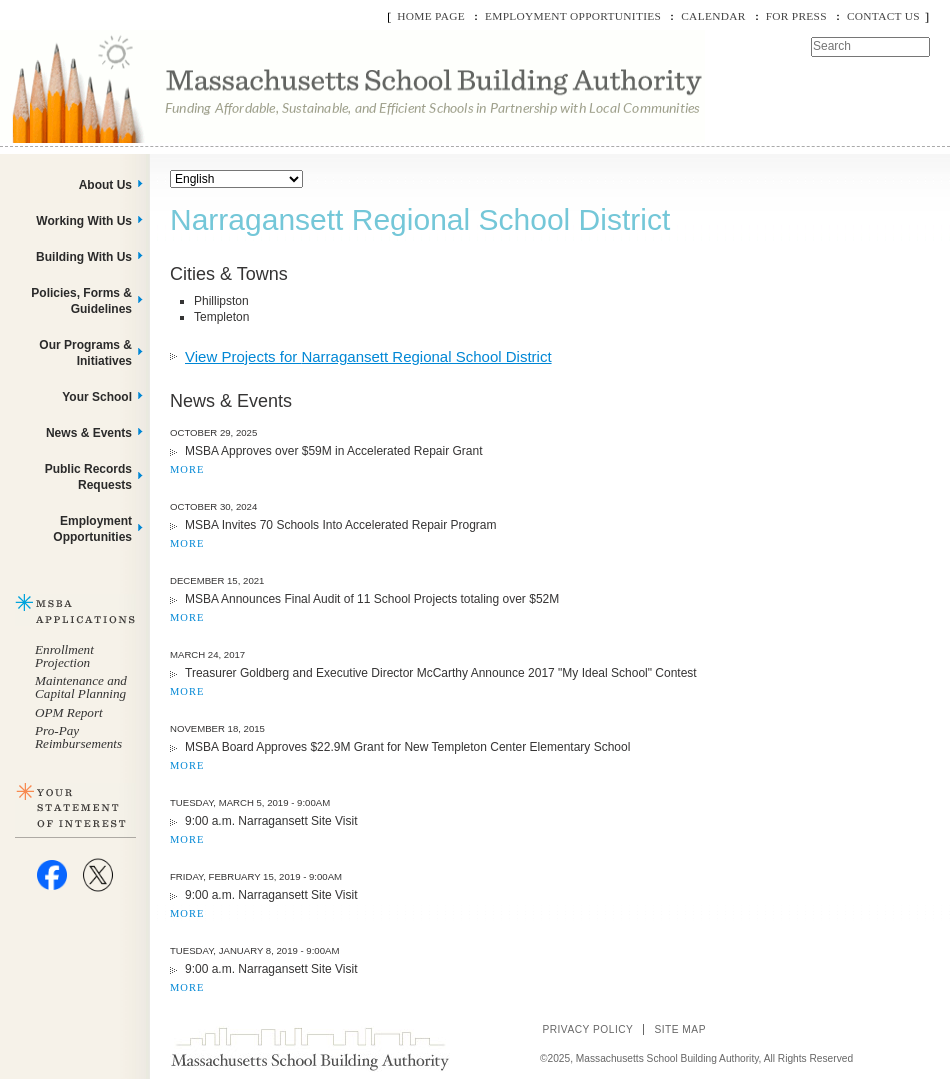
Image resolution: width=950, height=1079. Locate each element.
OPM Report (69, 712)
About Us (105, 185)
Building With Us (84, 257)
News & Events (89, 433)
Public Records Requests (88, 477)
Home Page (431, 16)
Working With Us (84, 221)
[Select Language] (236, 179)
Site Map (680, 1029)
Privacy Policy (587, 1029)
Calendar (713, 16)
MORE (187, 469)
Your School (97, 397)
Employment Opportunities (573, 16)
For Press (796, 16)
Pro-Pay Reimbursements (78, 737)
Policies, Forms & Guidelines (81, 301)
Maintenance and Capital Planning (81, 687)
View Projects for (368, 356)
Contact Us (883, 16)
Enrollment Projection (64, 656)
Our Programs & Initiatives (85, 353)
